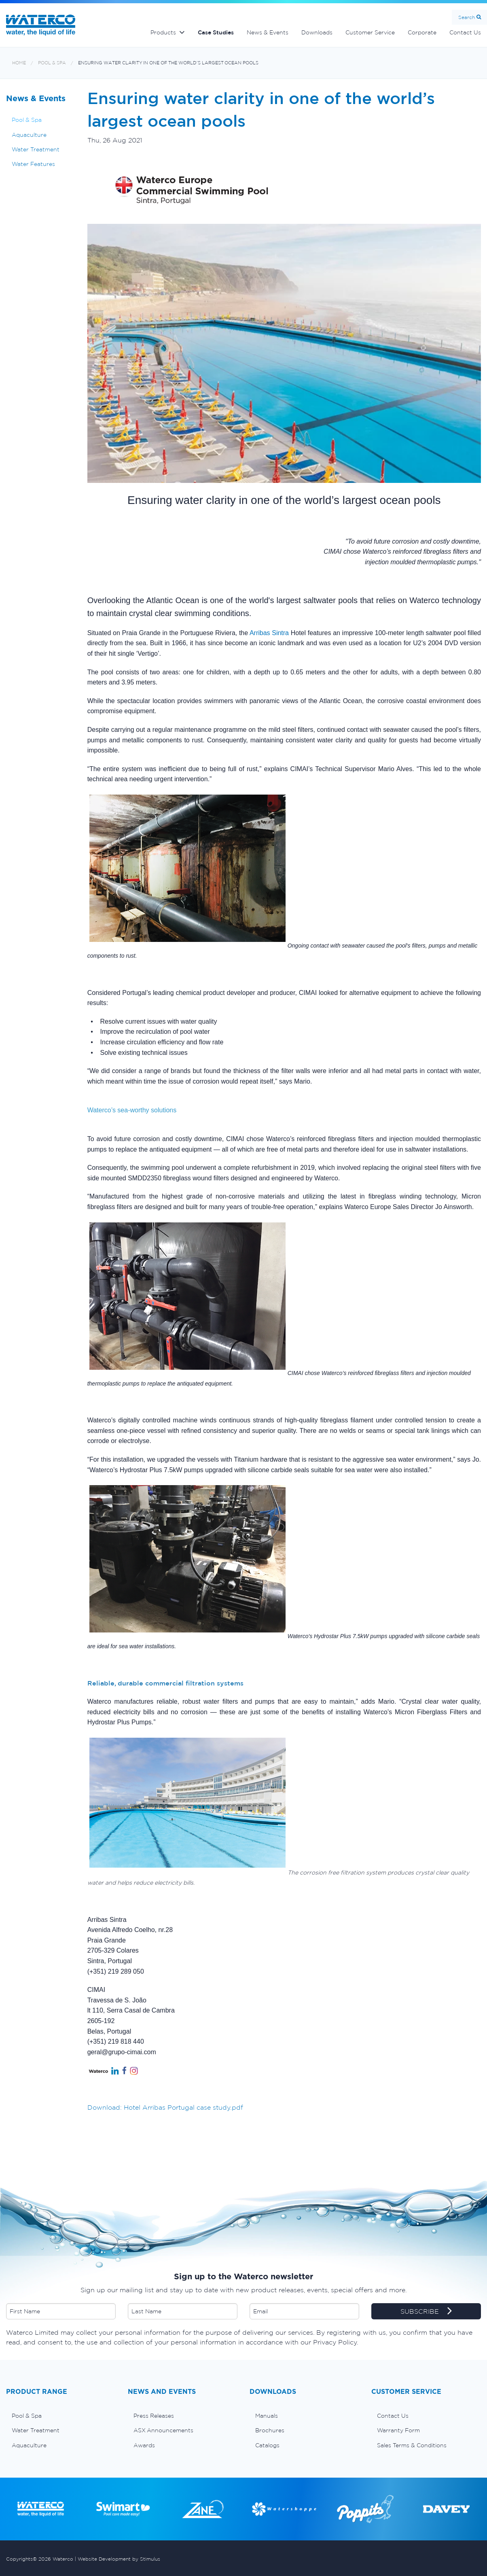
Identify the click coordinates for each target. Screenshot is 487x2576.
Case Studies (216, 32)
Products (163, 32)
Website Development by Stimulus (119, 2558)
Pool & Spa (52, 63)
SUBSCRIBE (426, 2311)
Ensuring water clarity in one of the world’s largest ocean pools (168, 63)
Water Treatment (35, 149)
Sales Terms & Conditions (412, 2445)
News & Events (267, 32)
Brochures (269, 2430)
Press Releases (153, 2415)
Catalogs (267, 2445)
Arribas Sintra (269, 632)
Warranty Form (398, 2430)
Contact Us (393, 2415)
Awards (144, 2445)
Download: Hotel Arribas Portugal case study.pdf (165, 2107)
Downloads (316, 32)
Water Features (33, 164)
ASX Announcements (163, 2430)
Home (19, 63)
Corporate (422, 32)
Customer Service (370, 32)
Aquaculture (29, 135)
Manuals (266, 2415)
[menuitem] (61, 2415)
